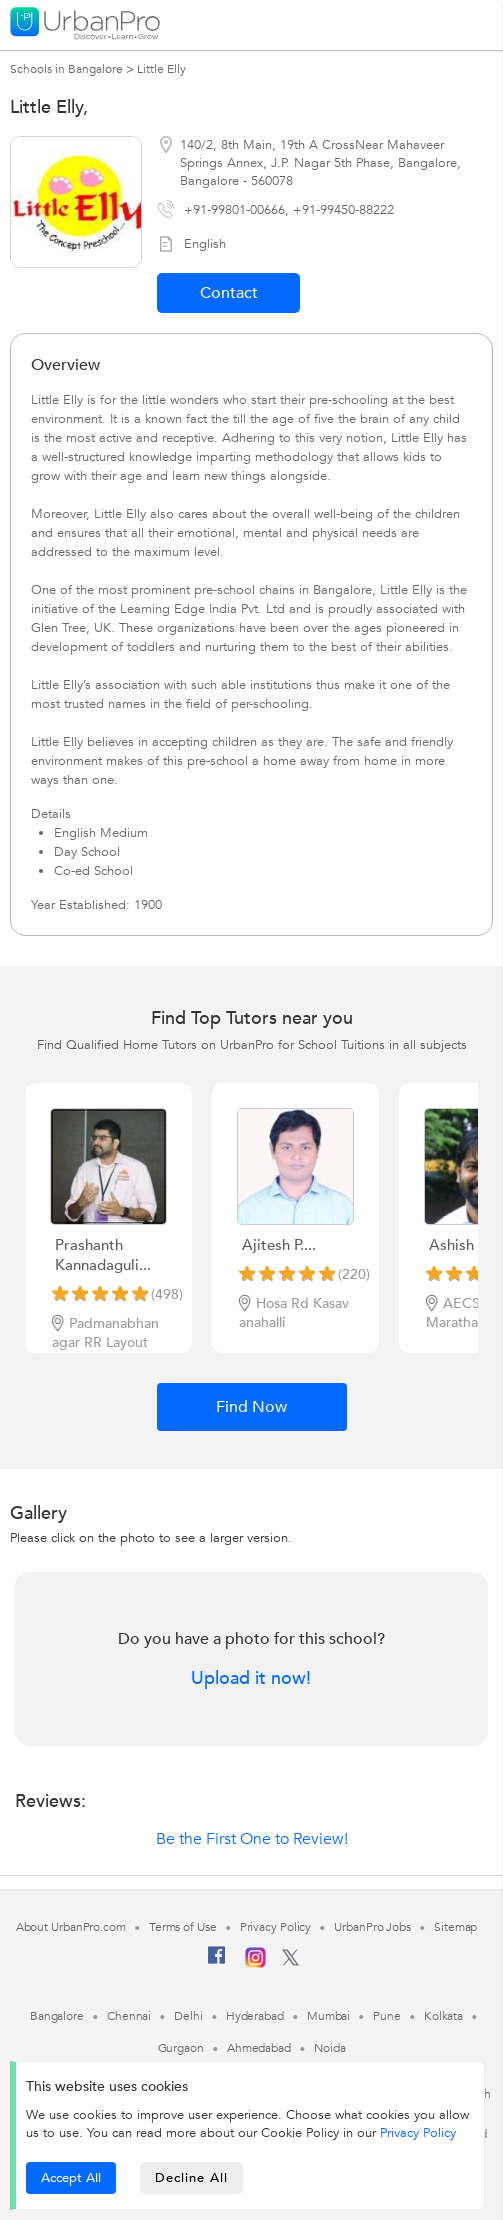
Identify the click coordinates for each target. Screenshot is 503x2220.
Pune (387, 2016)
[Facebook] (217, 1963)
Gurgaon (181, 2048)
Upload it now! (251, 1679)
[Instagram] (255, 1964)
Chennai (129, 2016)
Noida (330, 2048)
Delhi (188, 2016)
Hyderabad (255, 2016)
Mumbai (328, 2016)
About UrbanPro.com (71, 1927)
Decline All (191, 2178)
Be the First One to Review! (252, 1839)
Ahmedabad (259, 2048)
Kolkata (443, 2016)
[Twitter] (290, 1962)
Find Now (251, 1407)
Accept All (71, 2178)
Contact (229, 293)
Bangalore (57, 2016)
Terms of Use (183, 1927)
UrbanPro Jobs (372, 1927)
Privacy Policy (418, 2133)
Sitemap (455, 1927)
